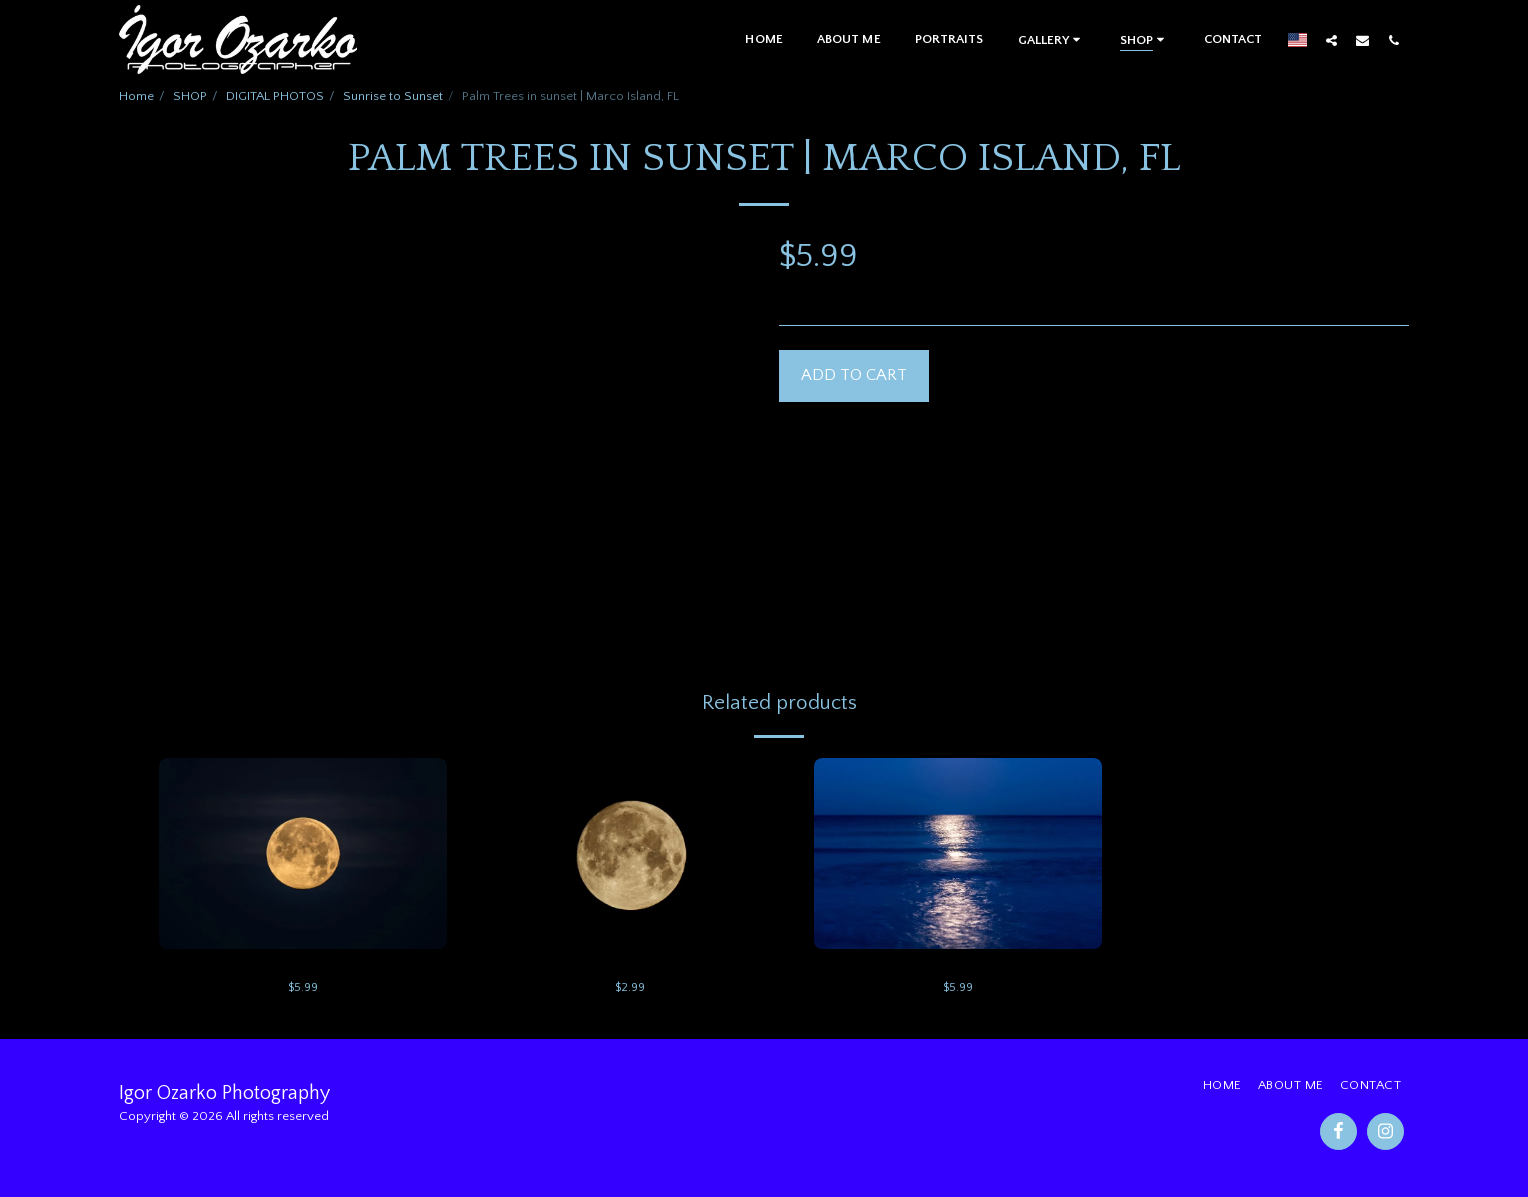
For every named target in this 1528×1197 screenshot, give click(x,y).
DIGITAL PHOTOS (275, 96)
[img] (303, 854)
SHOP (190, 96)
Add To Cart (854, 375)
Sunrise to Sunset (393, 96)
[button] (1052, 39)
